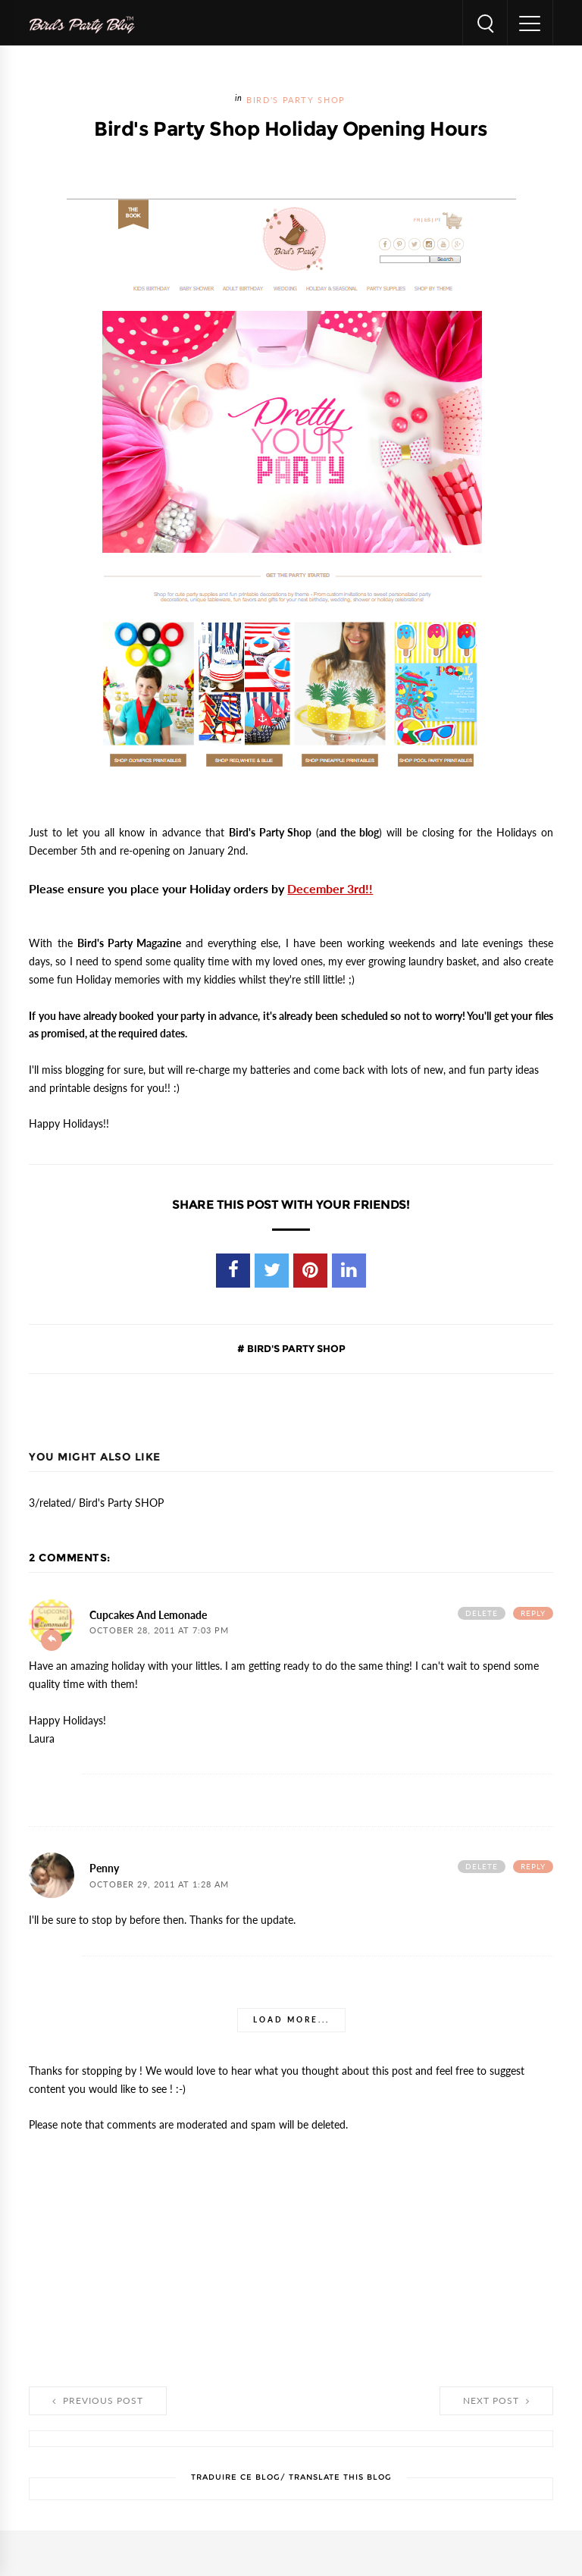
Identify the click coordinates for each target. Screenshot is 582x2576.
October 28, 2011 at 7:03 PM (159, 1631)
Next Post (496, 2400)
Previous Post (97, 2400)
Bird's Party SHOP (296, 100)
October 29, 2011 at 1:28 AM (159, 1885)
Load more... (291, 2020)
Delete (481, 1613)
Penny (104, 1868)
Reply (533, 1613)
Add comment (51, 1640)
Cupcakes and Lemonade (148, 1615)
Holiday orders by (281, 889)
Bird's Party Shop (270, 832)
